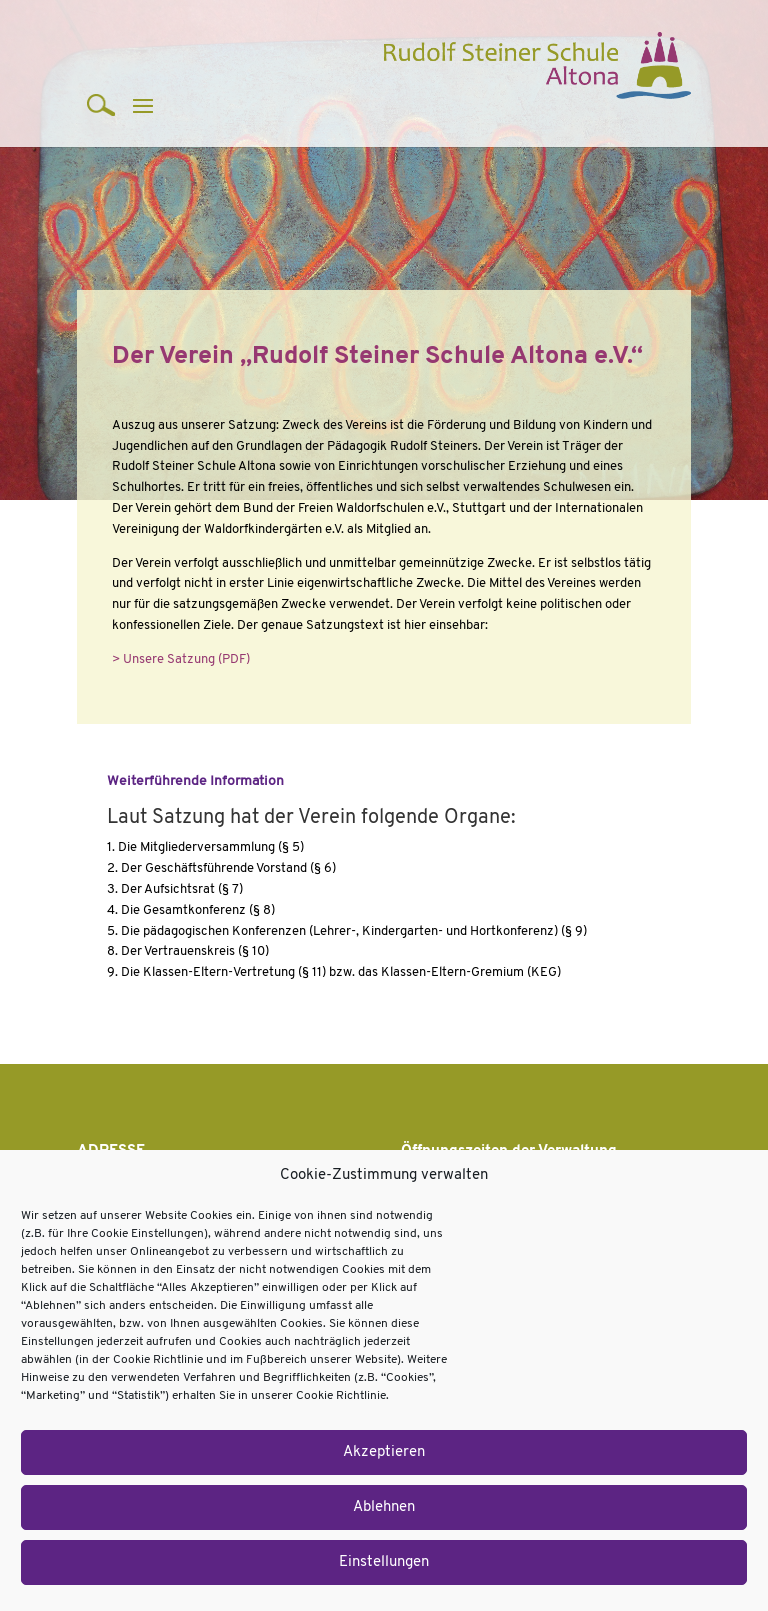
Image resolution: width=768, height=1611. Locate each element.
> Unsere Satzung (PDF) (181, 659)
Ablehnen (384, 1507)
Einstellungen (384, 1562)
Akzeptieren (384, 1452)
